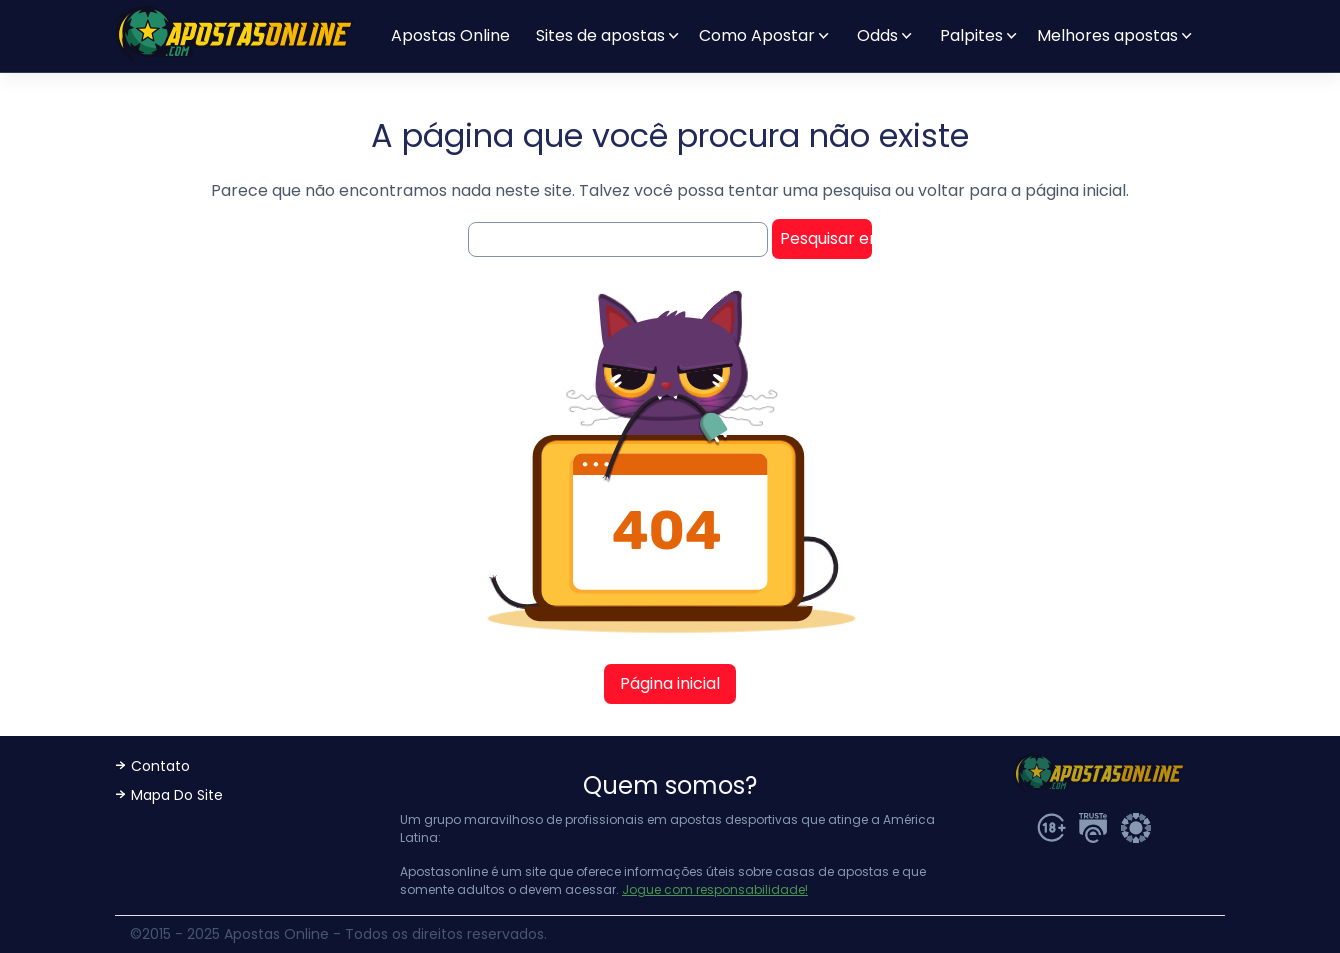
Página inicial (670, 683)
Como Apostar (757, 35)
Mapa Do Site (177, 795)
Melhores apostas (1107, 35)
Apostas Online (450, 35)
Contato (160, 766)
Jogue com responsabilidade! (715, 889)
